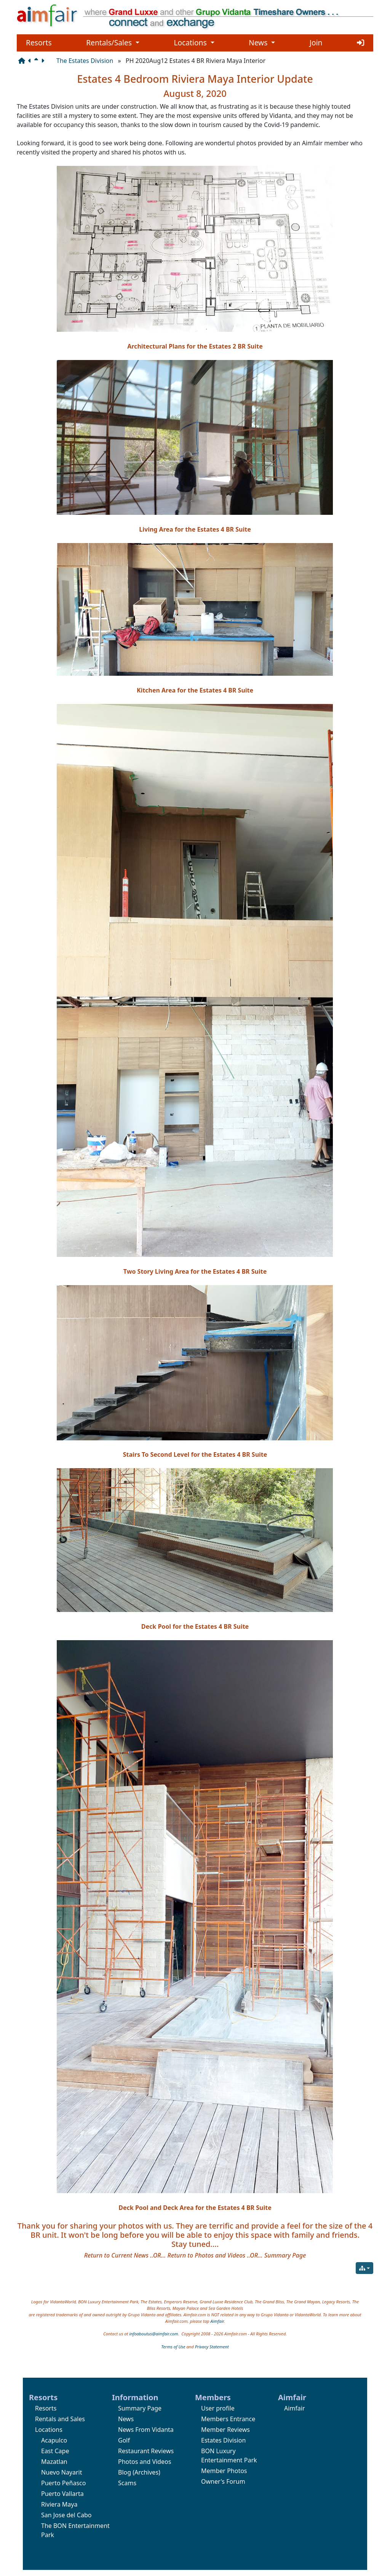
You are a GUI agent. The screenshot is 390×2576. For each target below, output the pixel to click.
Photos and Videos (144, 2461)
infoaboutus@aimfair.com (153, 2334)
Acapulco (54, 2440)
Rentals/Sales (112, 42)
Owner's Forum (223, 2481)
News (262, 42)
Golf (124, 2440)
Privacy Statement (212, 2346)
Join (316, 42)
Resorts (39, 42)
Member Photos (224, 2471)
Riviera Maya (59, 2504)
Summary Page (139, 2408)
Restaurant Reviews (146, 2451)
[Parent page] (37, 60)
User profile (218, 2408)
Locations (194, 42)
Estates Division (223, 2440)
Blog (124, 2472)
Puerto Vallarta (62, 2493)
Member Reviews (225, 2429)
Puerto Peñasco (63, 2483)
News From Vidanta (146, 2429)
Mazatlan (54, 2461)
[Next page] (44, 60)
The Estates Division (84, 60)
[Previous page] (31, 60)
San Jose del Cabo (66, 2515)
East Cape (55, 2451)
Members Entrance (228, 2419)
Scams (127, 2483)
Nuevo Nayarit (61, 2472)
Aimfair (217, 2321)
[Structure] (23, 60)
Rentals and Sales (60, 2419)
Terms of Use (173, 2346)
